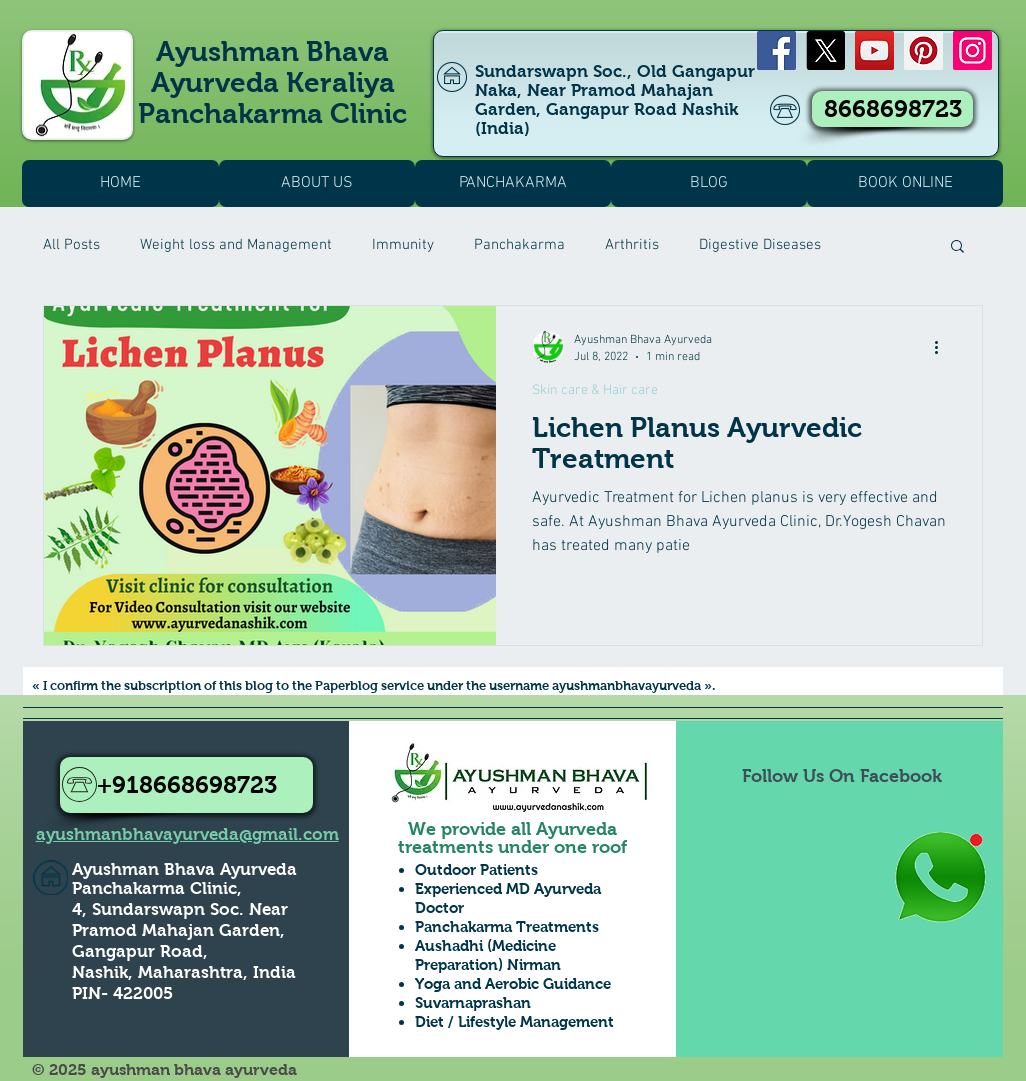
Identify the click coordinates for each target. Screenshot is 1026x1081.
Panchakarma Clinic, (157, 888)
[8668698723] (892, 109)
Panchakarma (519, 245)
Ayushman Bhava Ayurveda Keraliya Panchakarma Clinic (272, 82)
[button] (957, 247)
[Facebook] (776, 50)
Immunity (403, 245)
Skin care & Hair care (595, 390)
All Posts (71, 245)
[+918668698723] (186, 785)
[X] (825, 50)
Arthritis (632, 245)
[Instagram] (972, 50)
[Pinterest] (923, 50)
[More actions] (943, 347)
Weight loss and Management (236, 245)
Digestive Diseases (760, 245)
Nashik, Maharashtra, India (184, 972)
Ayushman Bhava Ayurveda (184, 869)
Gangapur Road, (140, 951)
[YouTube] (874, 50)
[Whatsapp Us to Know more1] (940, 878)
